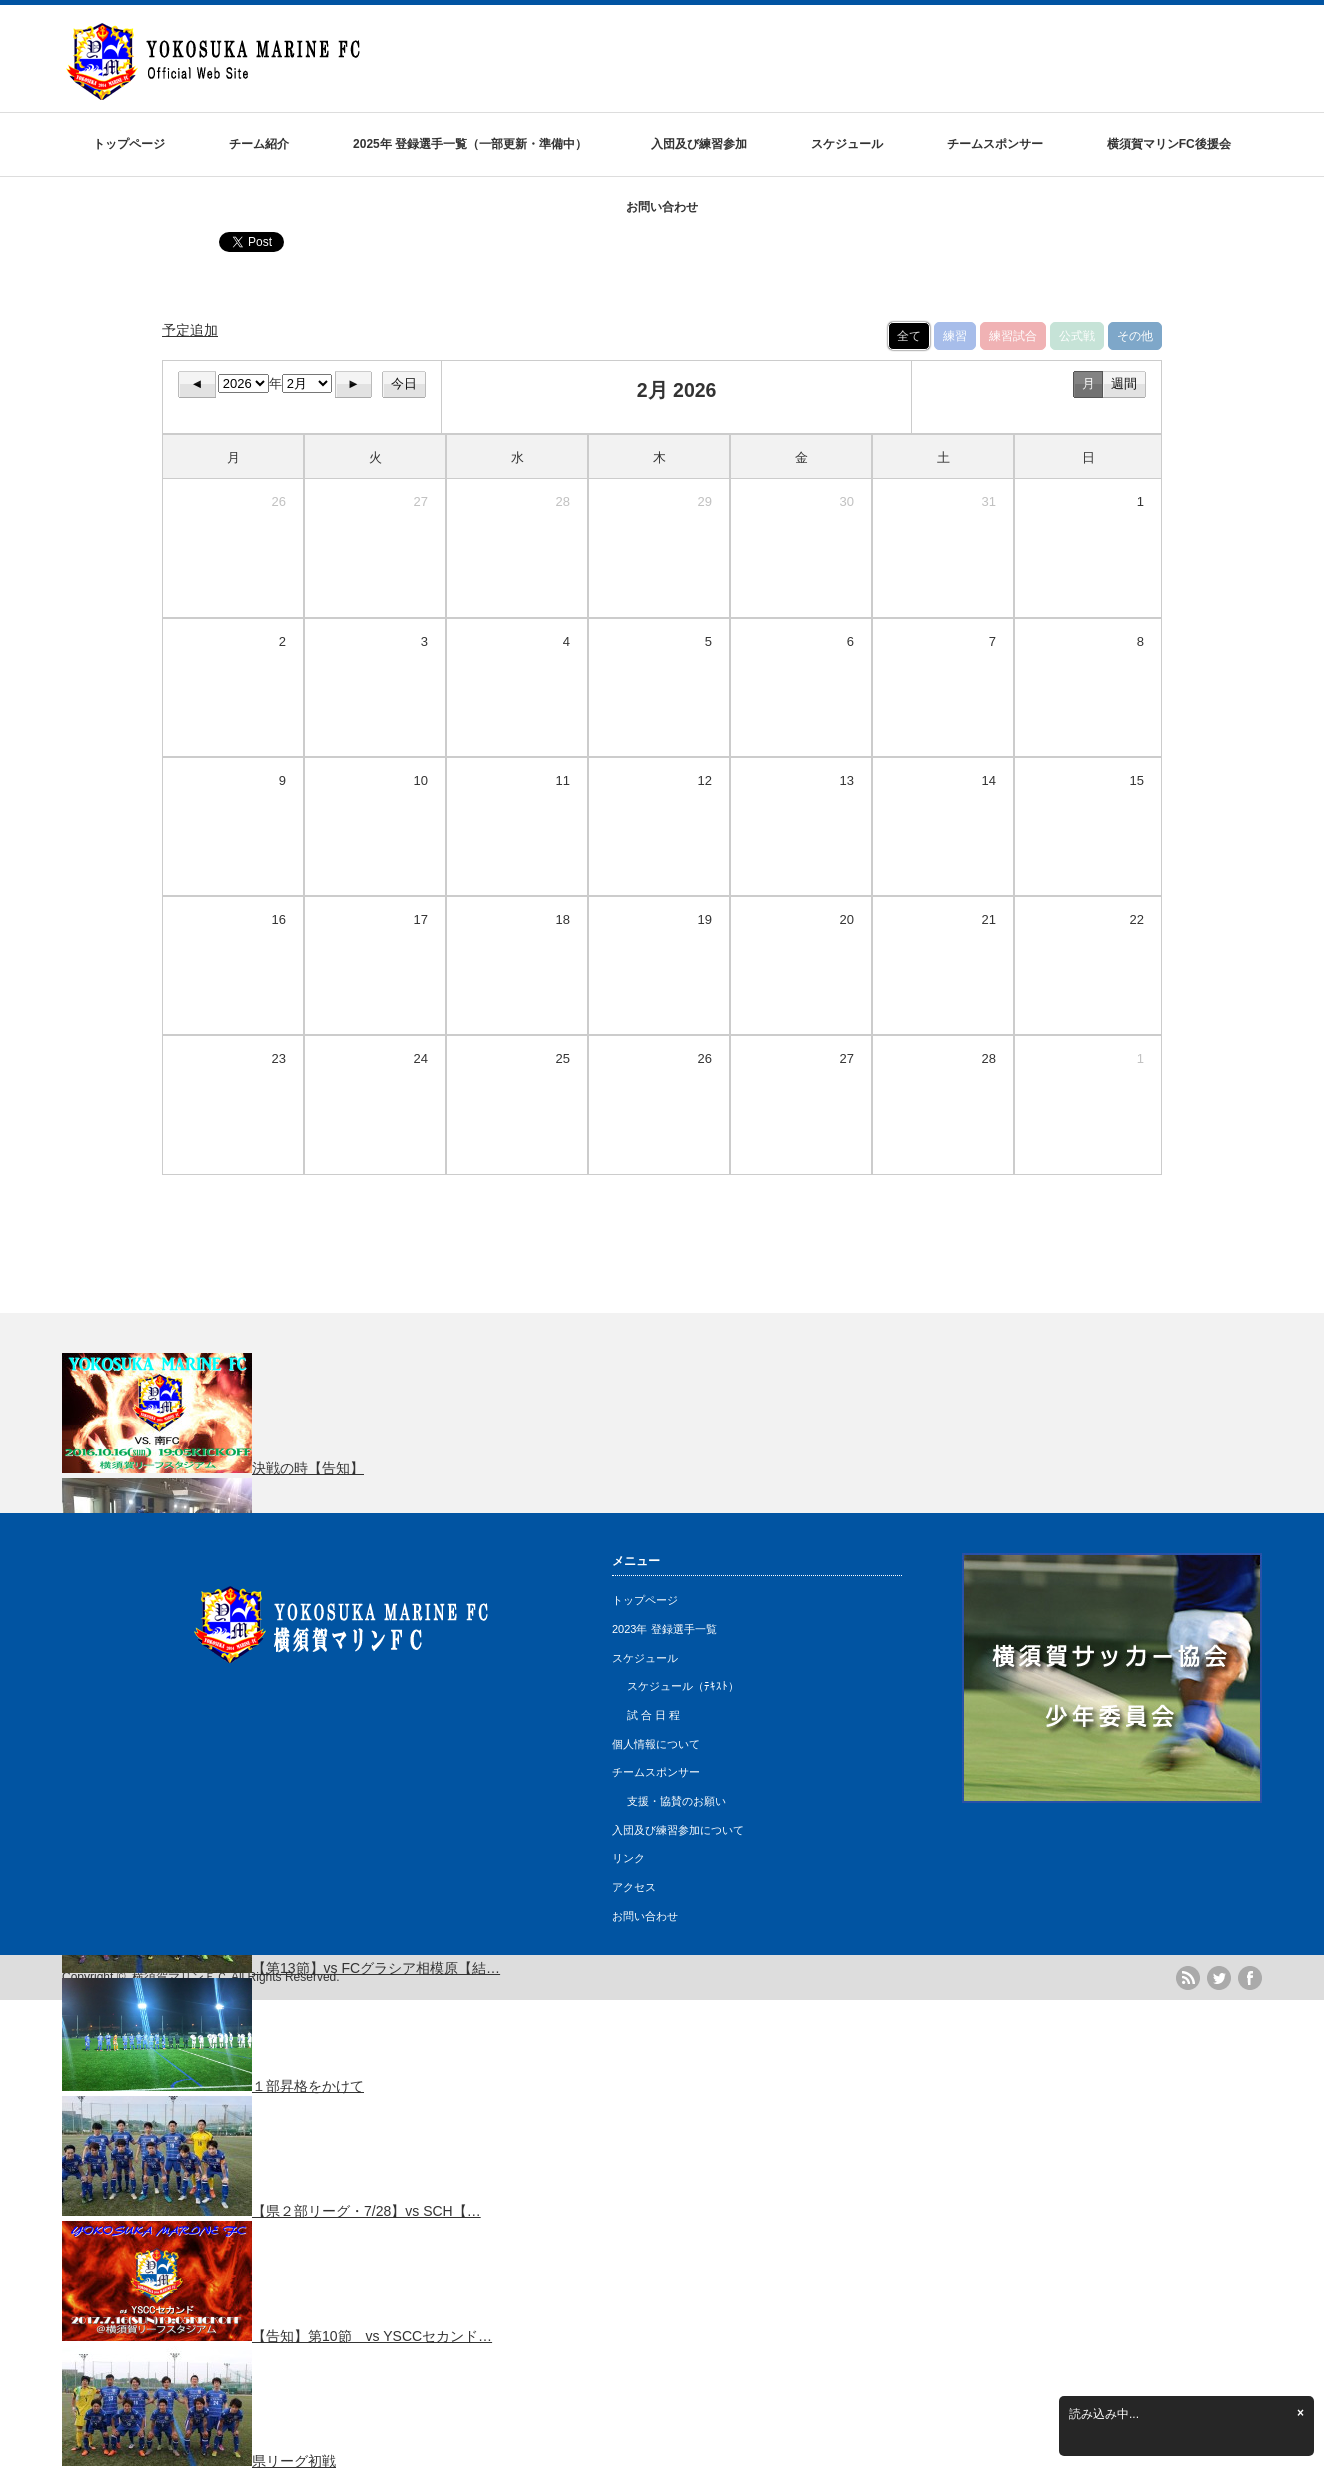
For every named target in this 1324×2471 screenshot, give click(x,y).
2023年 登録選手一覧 (664, 1629)
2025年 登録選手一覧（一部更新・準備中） (470, 144)
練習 (955, 336)
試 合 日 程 (653, 1715)
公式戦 (1077, 336)
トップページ (129, 144)
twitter (1219, 1978)
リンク (628, 1858)
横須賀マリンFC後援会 (1169, 144)
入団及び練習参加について (678, 1830)
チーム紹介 (259, 144)
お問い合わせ (662, 207)
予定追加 (190, 330)
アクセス (634, 1887)
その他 (1135, 336)
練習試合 (1013, 336)
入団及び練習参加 (699, 144)
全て (909, 336)
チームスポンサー (995, 144)
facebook (1250, 1978)
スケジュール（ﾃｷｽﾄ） (683, 1686)
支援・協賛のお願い (676, 1801)
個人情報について (656, 1744)
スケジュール (847, 144)
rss (1188, 1978)
